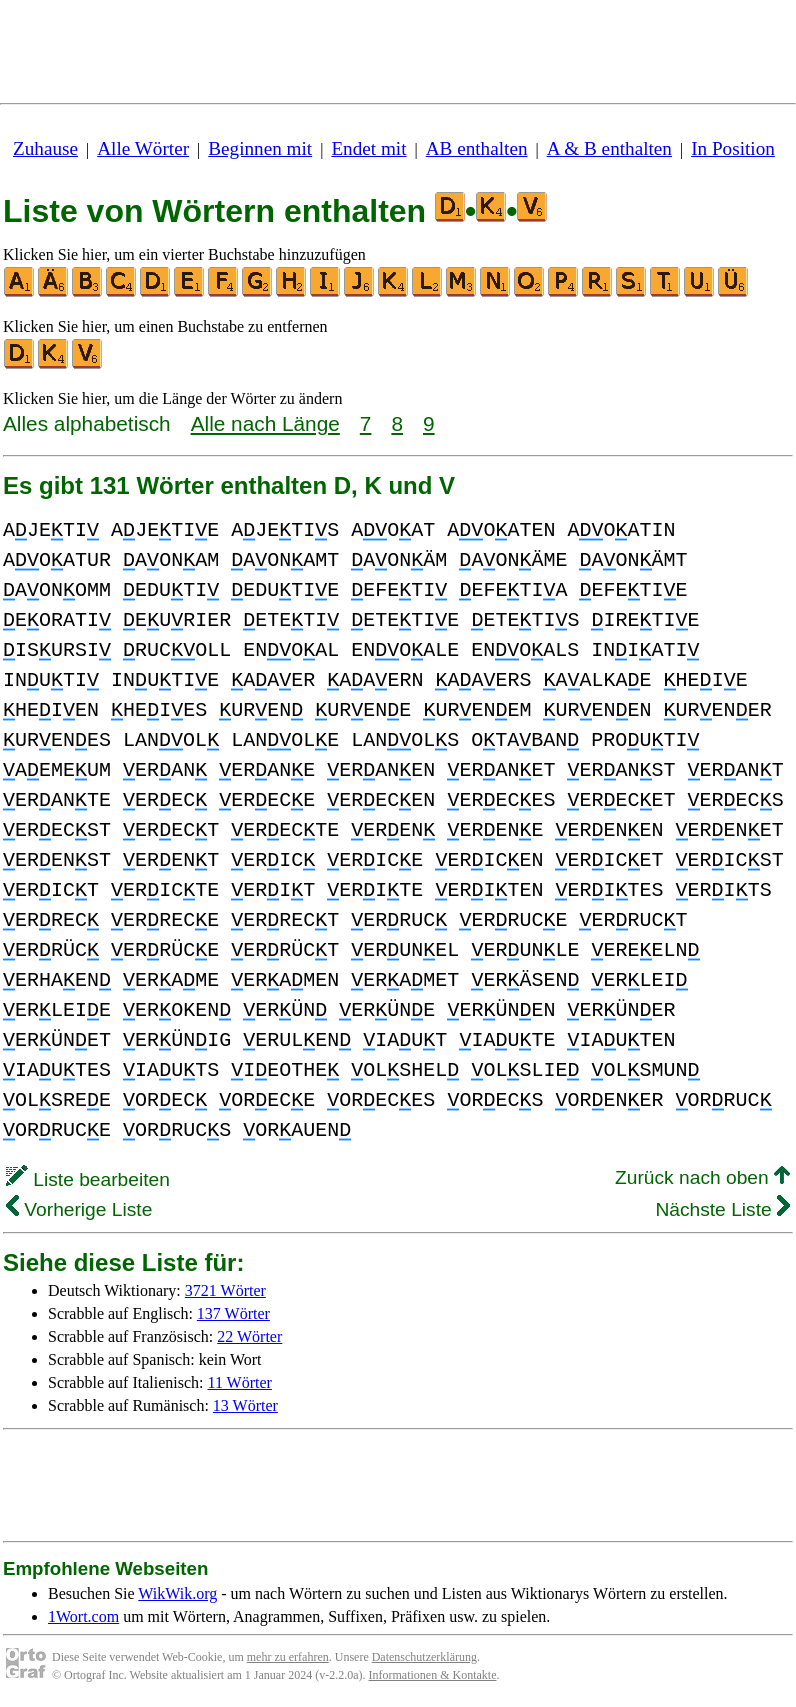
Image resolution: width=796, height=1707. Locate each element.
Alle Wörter (143, 148)
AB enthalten (477, 148)
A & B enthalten (609, 148)
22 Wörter (249, 1336)
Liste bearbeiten (88, 1179)
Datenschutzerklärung (424, 1657)
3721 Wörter (225, 1290)
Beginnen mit (260, 148)
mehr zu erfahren (288, 1657)
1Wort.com (83, 1616)
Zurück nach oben (702, 1177)
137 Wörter (233, 1313)
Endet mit (368, 148)
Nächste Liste (722, 1209)
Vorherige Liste (79, 1209)
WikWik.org (177, 1593)
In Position (733, 148)
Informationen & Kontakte (433, 1675)
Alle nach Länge (265, 423)
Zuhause (45, 148)
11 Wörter (240, 1382)
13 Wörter (245, 1405)
